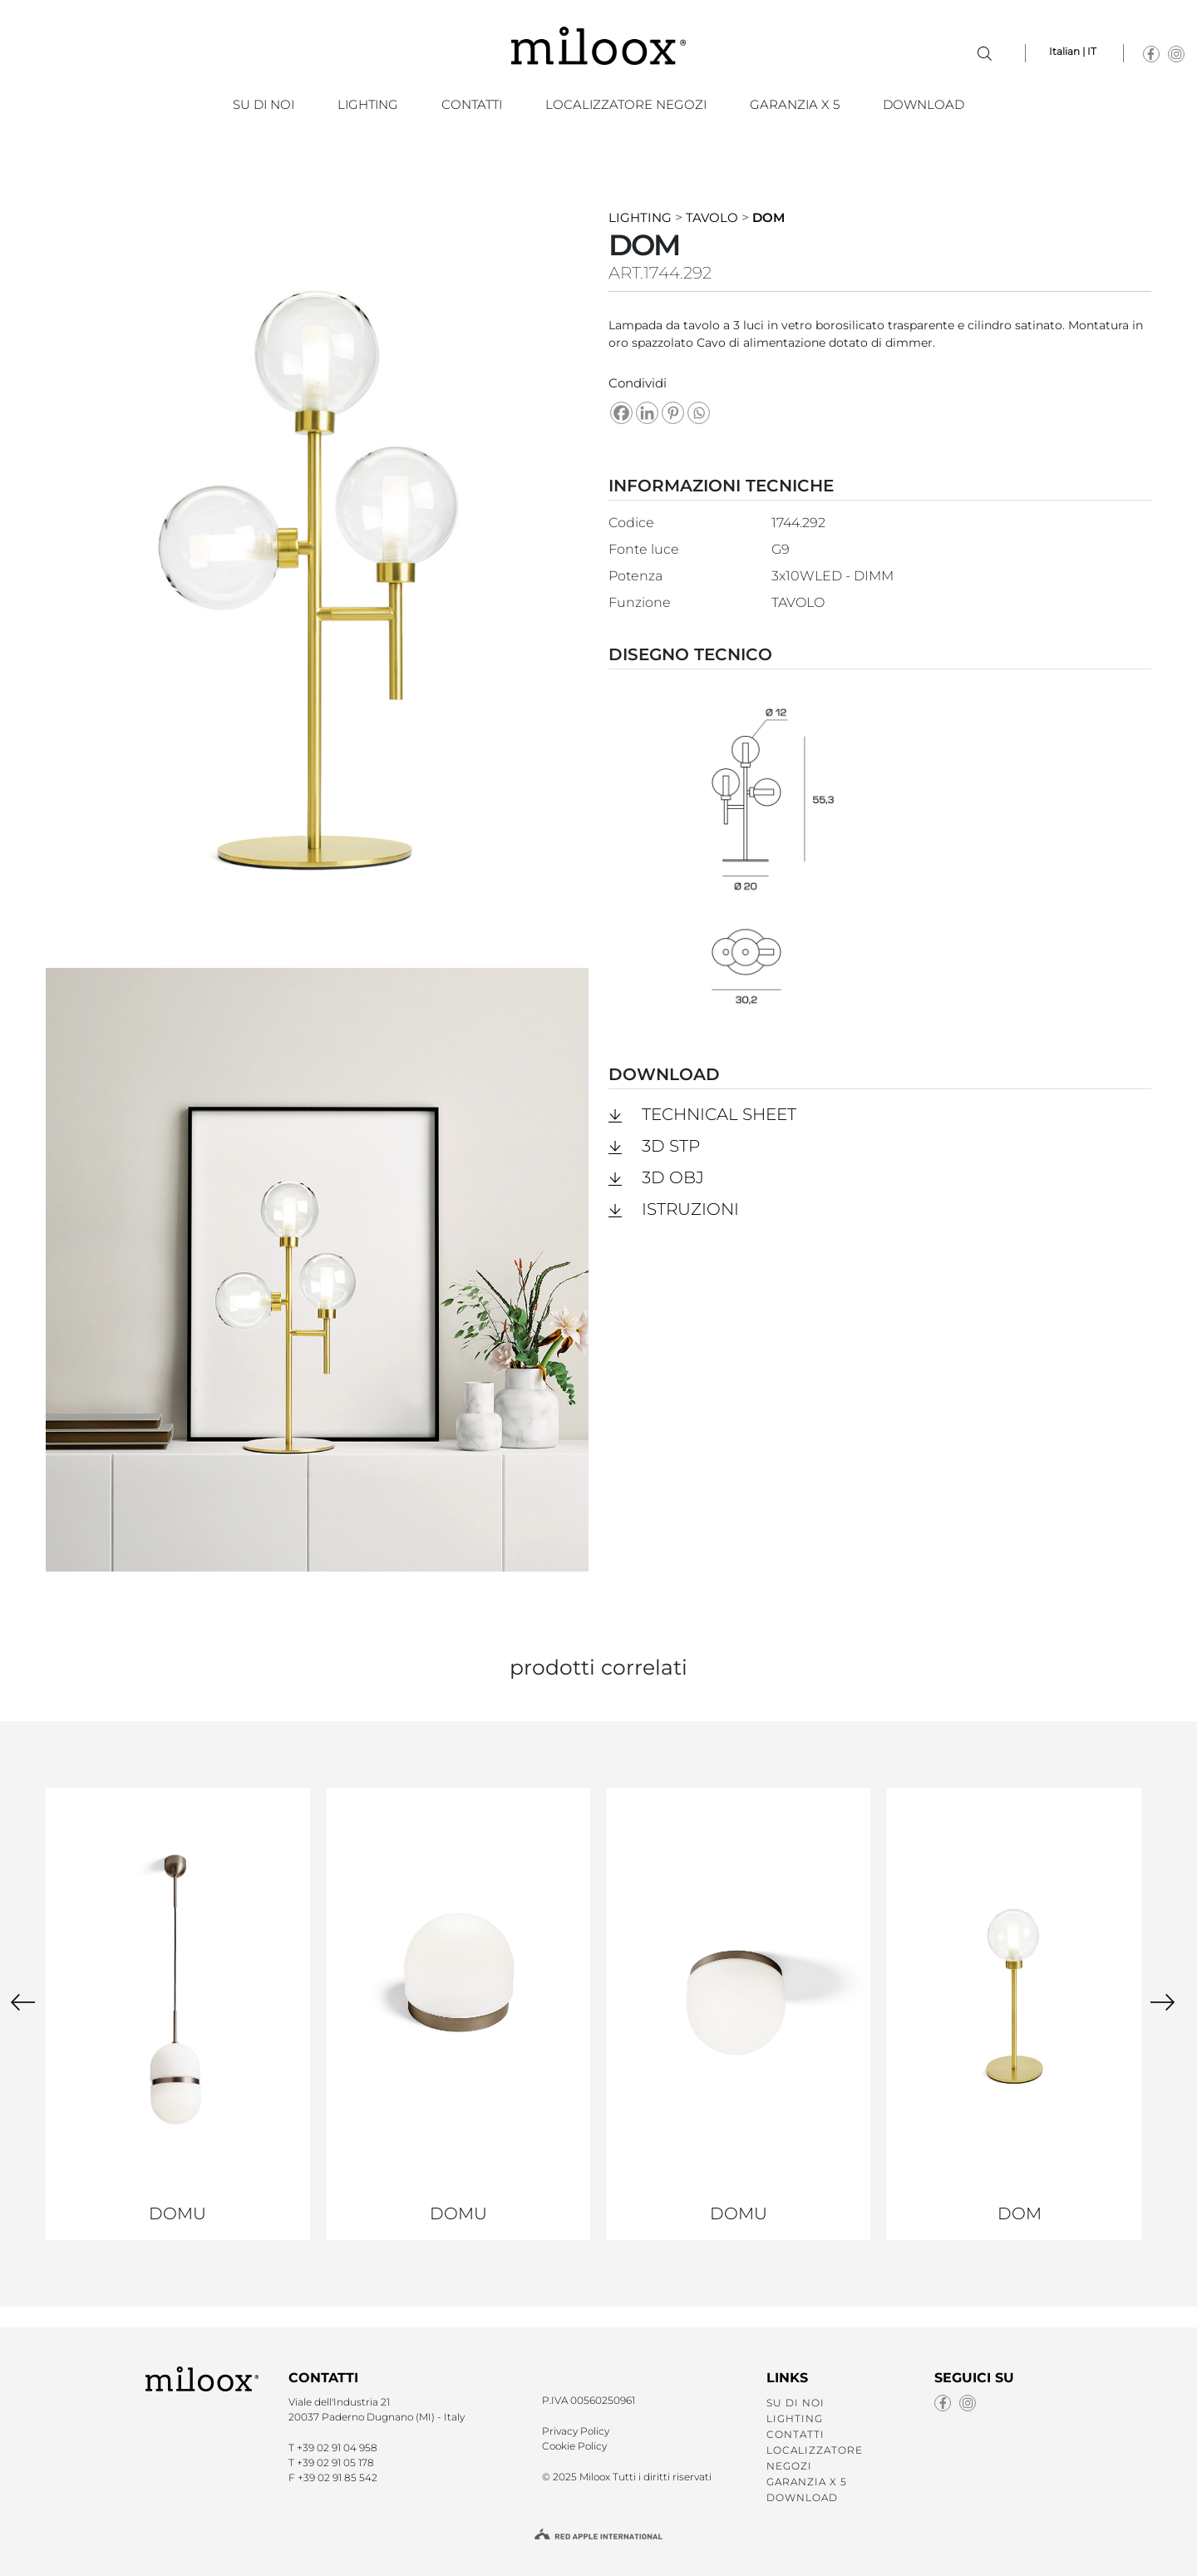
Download (923, 104)
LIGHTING (367, 104)
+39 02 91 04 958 (337, 2447)
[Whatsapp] (698, 413)
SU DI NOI (263, 104)
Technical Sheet (719, 1114)
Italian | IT (1072, 51)
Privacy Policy (575, 2431)
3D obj (673, 1177)
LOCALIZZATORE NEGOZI (626, 104)
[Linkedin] (647, 413)
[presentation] (23, 2001)
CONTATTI (471, 104)
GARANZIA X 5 (795, 104)
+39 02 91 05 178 (335, 2462)
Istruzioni (690, 1209)
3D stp (671, 1146)
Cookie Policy (574, 2446)
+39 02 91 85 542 (337, 2477)
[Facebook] (621, 413)
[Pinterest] (673, 413)
